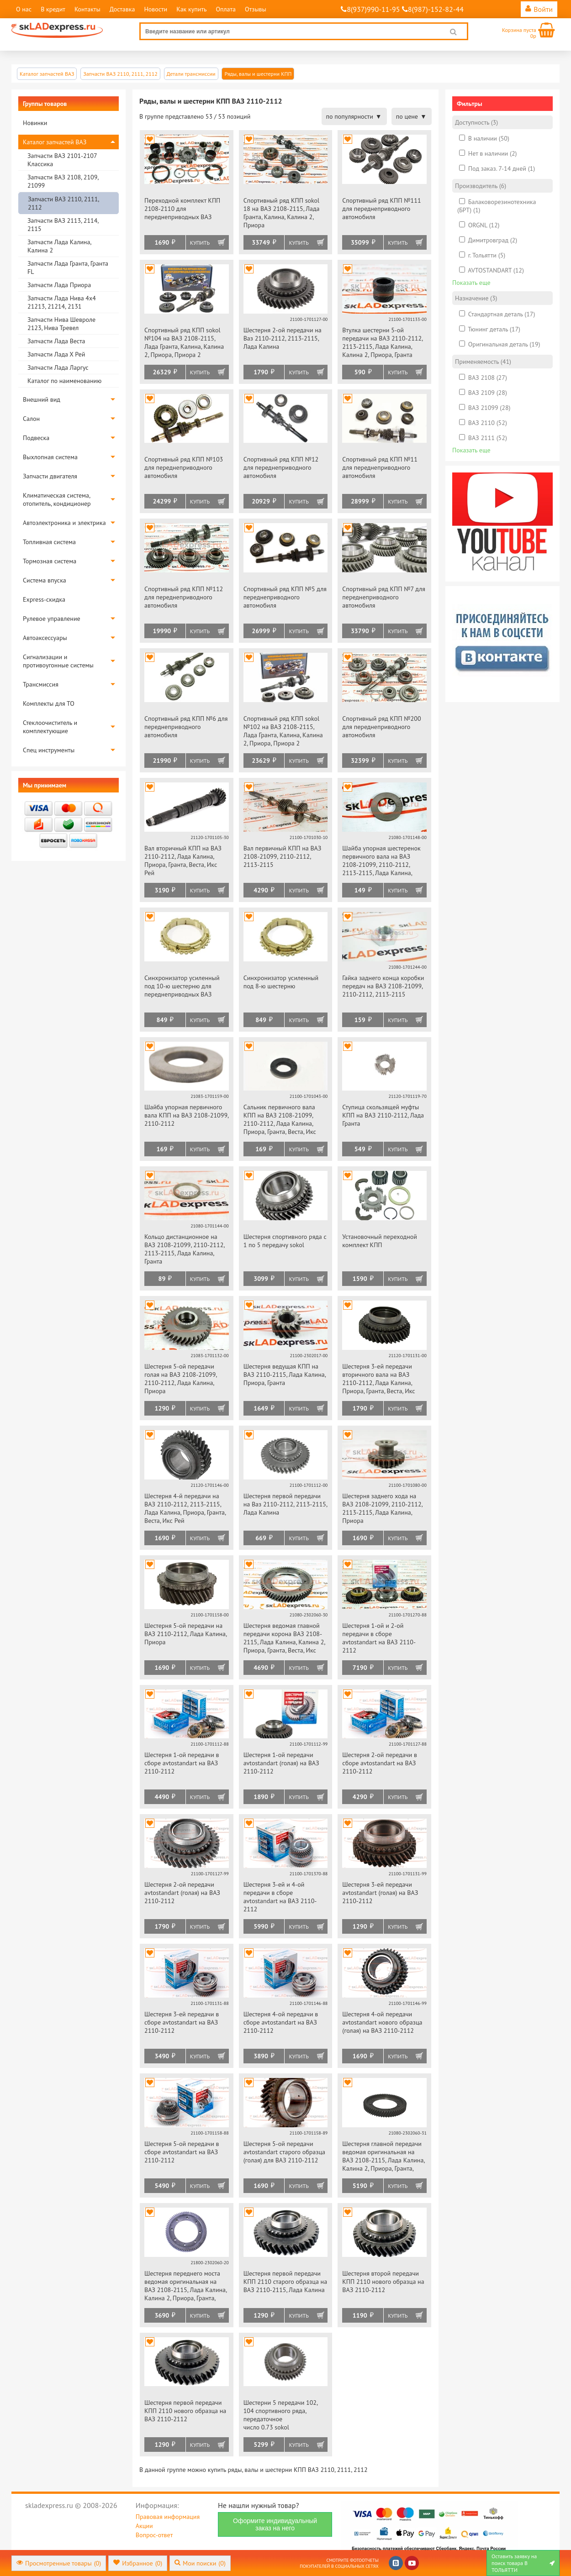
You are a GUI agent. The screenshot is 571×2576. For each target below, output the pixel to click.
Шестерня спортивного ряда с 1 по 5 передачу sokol (285, 1241)
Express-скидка (44, 599)
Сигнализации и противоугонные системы (58, 661)
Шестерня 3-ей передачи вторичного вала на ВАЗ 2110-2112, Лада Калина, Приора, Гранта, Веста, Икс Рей (378, 1379)
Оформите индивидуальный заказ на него (275, 2524)
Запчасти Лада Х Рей (56, 354)
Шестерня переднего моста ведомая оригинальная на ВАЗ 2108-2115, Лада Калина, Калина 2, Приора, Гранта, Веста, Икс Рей (185, 2286)
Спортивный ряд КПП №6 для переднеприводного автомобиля (185, 726)
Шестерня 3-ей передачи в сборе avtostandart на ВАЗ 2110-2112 (181, 2022)
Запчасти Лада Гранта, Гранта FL (67, 267)
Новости (155, 9)
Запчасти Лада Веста (56, 341)
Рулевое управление (51, 618)
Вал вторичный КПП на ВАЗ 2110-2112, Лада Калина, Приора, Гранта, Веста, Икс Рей (183, 860)
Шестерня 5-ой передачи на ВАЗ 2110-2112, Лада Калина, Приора (185, 1633)
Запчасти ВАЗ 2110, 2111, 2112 (63, 203)
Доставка (122, 9)
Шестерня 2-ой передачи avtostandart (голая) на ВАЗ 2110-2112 (182, 1892)
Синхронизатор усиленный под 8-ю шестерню (281, 982)
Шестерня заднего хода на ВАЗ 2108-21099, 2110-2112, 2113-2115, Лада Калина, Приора (382, 1508)
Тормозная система (49, 561)
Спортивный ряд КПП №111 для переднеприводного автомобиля (381, 208)
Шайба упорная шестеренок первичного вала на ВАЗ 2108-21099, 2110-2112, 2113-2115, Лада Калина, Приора (381, 861)
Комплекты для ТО (48, 703)
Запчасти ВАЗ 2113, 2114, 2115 (62, 224)
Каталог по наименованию (64, 381)
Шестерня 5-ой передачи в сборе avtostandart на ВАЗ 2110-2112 (181, 2152)
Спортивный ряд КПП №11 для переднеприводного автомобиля (380, 467)
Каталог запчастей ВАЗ (54, 142)
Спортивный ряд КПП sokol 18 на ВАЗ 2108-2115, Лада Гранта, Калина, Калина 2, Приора (281, 212)
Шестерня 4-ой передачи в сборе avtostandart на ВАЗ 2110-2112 (280, 2022)
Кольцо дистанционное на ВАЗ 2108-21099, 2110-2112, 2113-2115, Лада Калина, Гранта (184, 1249)
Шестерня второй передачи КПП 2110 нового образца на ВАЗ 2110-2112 (383, 2281)
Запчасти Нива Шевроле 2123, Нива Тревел (61, 323)
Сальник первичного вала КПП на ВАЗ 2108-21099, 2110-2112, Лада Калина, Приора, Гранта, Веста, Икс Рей (279, 1120)
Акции (144, 2526)
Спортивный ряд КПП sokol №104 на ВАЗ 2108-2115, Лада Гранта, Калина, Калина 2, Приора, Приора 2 (184, 342)
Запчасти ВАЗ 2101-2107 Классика (62, 160)
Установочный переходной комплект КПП (379, 1241)
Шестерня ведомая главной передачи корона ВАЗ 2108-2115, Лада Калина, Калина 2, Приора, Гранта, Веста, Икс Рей (284, 1638)
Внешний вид (41, 399)
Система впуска (44, 580)
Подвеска (36, 438)
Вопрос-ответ (154, 2535)
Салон (31, 418)
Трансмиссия (40, 684)
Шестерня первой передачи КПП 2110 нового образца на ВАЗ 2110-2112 (185, 2410)
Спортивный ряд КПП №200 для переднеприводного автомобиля (381, 726)
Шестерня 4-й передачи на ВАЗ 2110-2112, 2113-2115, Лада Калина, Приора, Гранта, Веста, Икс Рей (185, 1508)
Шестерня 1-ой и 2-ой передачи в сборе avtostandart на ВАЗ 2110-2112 (379, 1637)
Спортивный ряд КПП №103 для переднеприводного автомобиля (183, 467)
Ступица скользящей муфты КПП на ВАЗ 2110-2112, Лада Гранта (383, 1115)
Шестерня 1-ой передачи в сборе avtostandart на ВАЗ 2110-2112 (181, 1763)
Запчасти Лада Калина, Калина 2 (59, 246)
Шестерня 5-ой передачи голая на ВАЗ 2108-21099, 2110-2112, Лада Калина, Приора (180, 1378)
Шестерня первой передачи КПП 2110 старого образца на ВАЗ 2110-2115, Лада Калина (285, 2281)
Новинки (35, 123)
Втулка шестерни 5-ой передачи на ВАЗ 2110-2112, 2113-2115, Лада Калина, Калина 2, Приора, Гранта (382, 342)
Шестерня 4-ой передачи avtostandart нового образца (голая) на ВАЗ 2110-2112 (382, 2022)
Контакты (87, 9)
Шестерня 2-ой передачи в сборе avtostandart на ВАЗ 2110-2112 (379, 1763)
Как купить (191, 9)
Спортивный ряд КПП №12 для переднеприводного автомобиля (281, 467)
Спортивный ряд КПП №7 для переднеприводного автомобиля (383, 597)
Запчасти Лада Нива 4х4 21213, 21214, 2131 (61, 302)
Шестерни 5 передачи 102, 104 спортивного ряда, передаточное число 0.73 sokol (280, 2414)
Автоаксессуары (45, 638)
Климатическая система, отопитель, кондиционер (57, 499)
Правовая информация (168, 2517)
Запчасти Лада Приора (59, 285)
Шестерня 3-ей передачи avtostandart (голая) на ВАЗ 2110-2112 (380, 1892)
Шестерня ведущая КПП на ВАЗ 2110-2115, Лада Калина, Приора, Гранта (284, 1374)
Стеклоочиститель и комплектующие (50, 727)
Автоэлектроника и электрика (64, 523)
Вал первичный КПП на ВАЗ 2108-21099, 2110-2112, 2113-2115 (282, 856)
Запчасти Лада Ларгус (58, 367)
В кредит (53, 9)
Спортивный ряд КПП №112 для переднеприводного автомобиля (183, 597)
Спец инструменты (48, 750)
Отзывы (255, 9)
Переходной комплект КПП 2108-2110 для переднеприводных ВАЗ (182, 208)
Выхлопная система (50, 457)
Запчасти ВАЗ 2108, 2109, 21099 (62, 181)
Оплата (226, 9)
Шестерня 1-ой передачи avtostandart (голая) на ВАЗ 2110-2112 (281, 1763)
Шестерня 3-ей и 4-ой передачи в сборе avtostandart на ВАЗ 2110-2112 (280, 1896)
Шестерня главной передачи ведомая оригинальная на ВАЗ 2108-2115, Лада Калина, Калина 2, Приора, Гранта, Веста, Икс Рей (383, 2157)
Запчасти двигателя (50, 476)
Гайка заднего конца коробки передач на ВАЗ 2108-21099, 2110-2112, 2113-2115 (383, 986)
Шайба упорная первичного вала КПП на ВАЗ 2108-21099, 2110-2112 (186, 1115)
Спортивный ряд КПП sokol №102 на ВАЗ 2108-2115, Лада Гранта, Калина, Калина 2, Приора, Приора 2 (283, 730)
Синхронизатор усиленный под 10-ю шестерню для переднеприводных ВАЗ (182, 986)
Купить (200, 242)
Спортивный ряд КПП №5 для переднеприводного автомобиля (285, 597)
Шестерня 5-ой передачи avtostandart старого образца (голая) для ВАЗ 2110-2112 (284, 2152)
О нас (24, 9)
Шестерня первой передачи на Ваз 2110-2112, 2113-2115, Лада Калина (285, 1504)
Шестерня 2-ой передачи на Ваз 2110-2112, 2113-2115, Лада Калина (282, 338)
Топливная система (49, 542)
